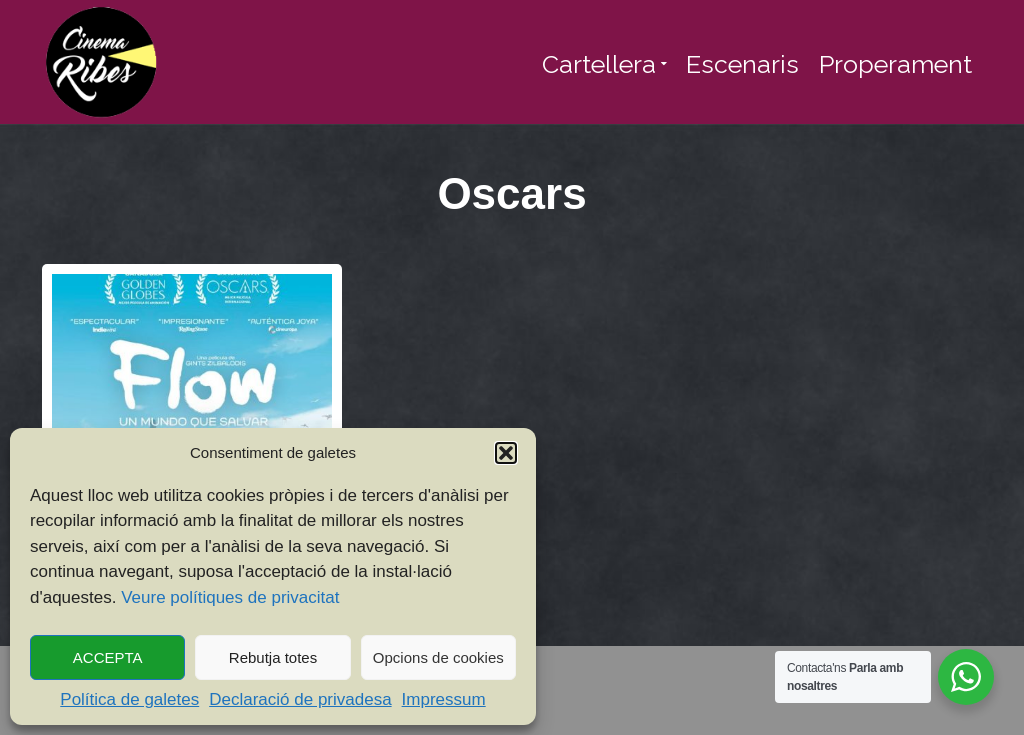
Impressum (444, 699)
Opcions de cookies (438, 657)
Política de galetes (129, 699)
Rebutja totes (273, 657)
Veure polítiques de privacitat (230, 597)
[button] (506, 453)
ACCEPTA (108, 657)
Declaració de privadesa (300, 699)
